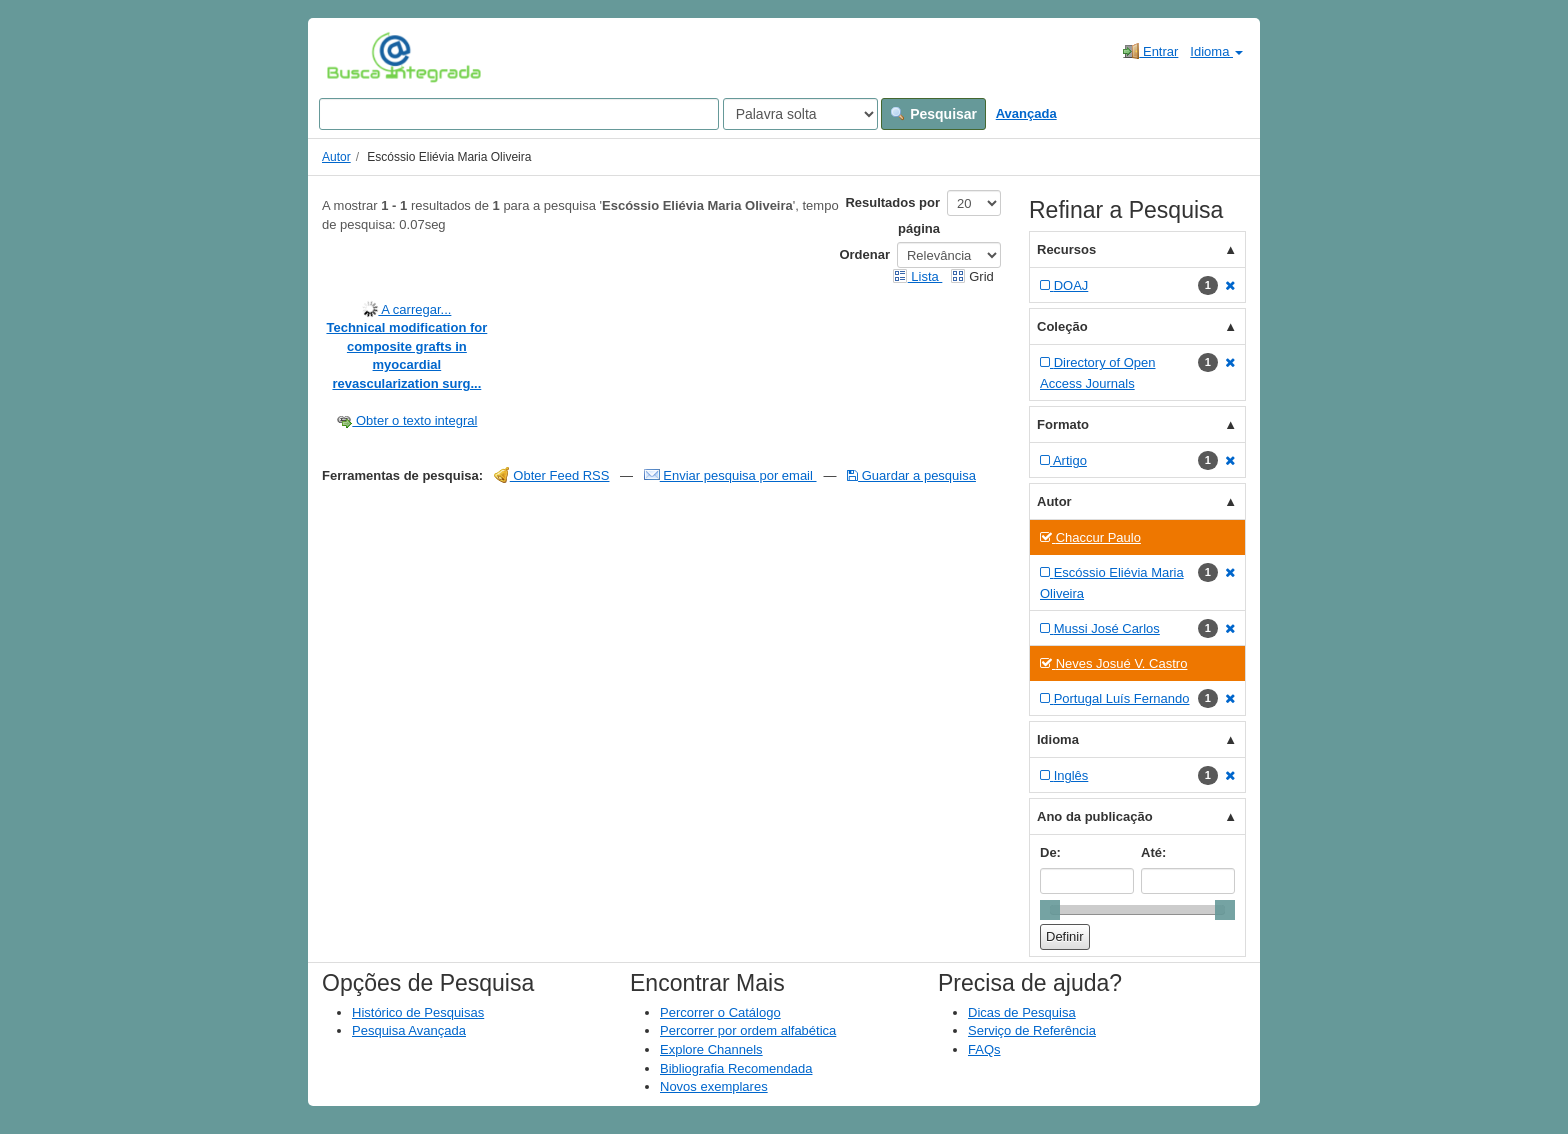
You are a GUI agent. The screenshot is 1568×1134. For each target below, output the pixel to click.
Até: (1153, 852)
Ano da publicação (1095, 816)
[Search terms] (519, 114)
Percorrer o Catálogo (720, 1012)
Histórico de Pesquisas (418, 1012)
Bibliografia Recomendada (736, 1068)
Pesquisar (933, 114)
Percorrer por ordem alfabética (748, 1030)
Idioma (1216, 51)
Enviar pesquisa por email (730, 475)
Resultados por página (892, 215)
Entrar (1150, 51)
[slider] (1050, 910)
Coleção (1062, 326)
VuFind (357, 57)
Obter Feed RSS (552, 475)
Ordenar (864, 254)
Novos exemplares (714, 1086)
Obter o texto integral (406, 420)
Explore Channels (711, 1049)
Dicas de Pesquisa (1022, 1012)
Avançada (1026, 113)
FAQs (984, 1049)
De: (1050, 852)
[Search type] (800, 114)
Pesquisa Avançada (409, 1030)
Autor (336, 157)
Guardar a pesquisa (911, 475)
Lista (917, 276)
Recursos (1066, 249)
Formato (1063, 424)
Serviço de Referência (1032, 1030)
